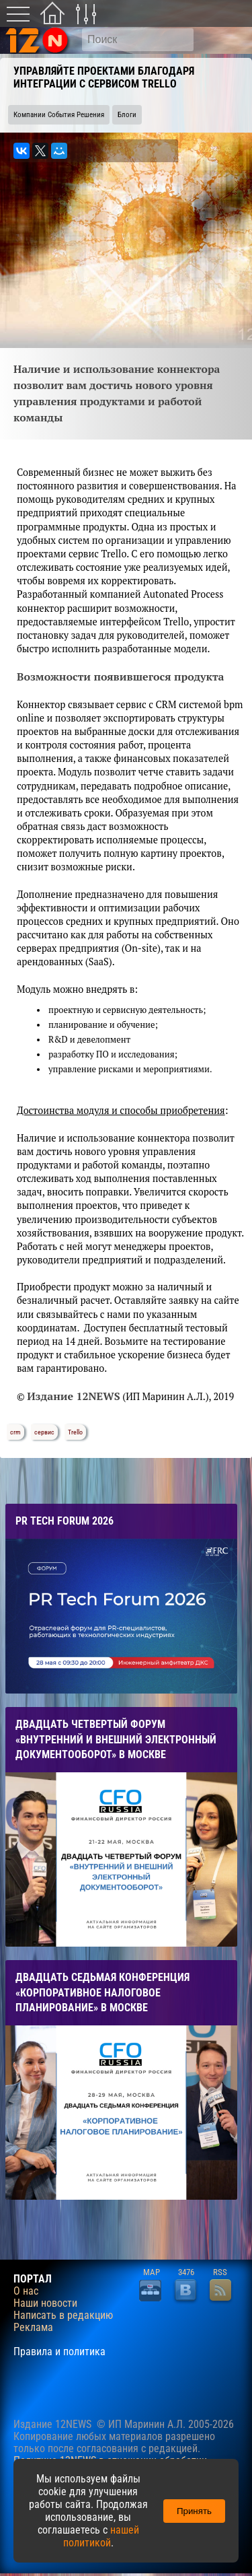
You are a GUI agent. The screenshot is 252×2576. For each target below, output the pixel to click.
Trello (75, 1432)
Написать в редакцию (63, 2315)
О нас (25, 2291)
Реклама (33, 2328)
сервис (44, 1432)
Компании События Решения (58, 114)
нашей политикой (101, 2536)
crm (15, 1432)
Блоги (127, 114)
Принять (194, 2511)
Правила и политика (59, 2352)
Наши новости (45, 2303)
